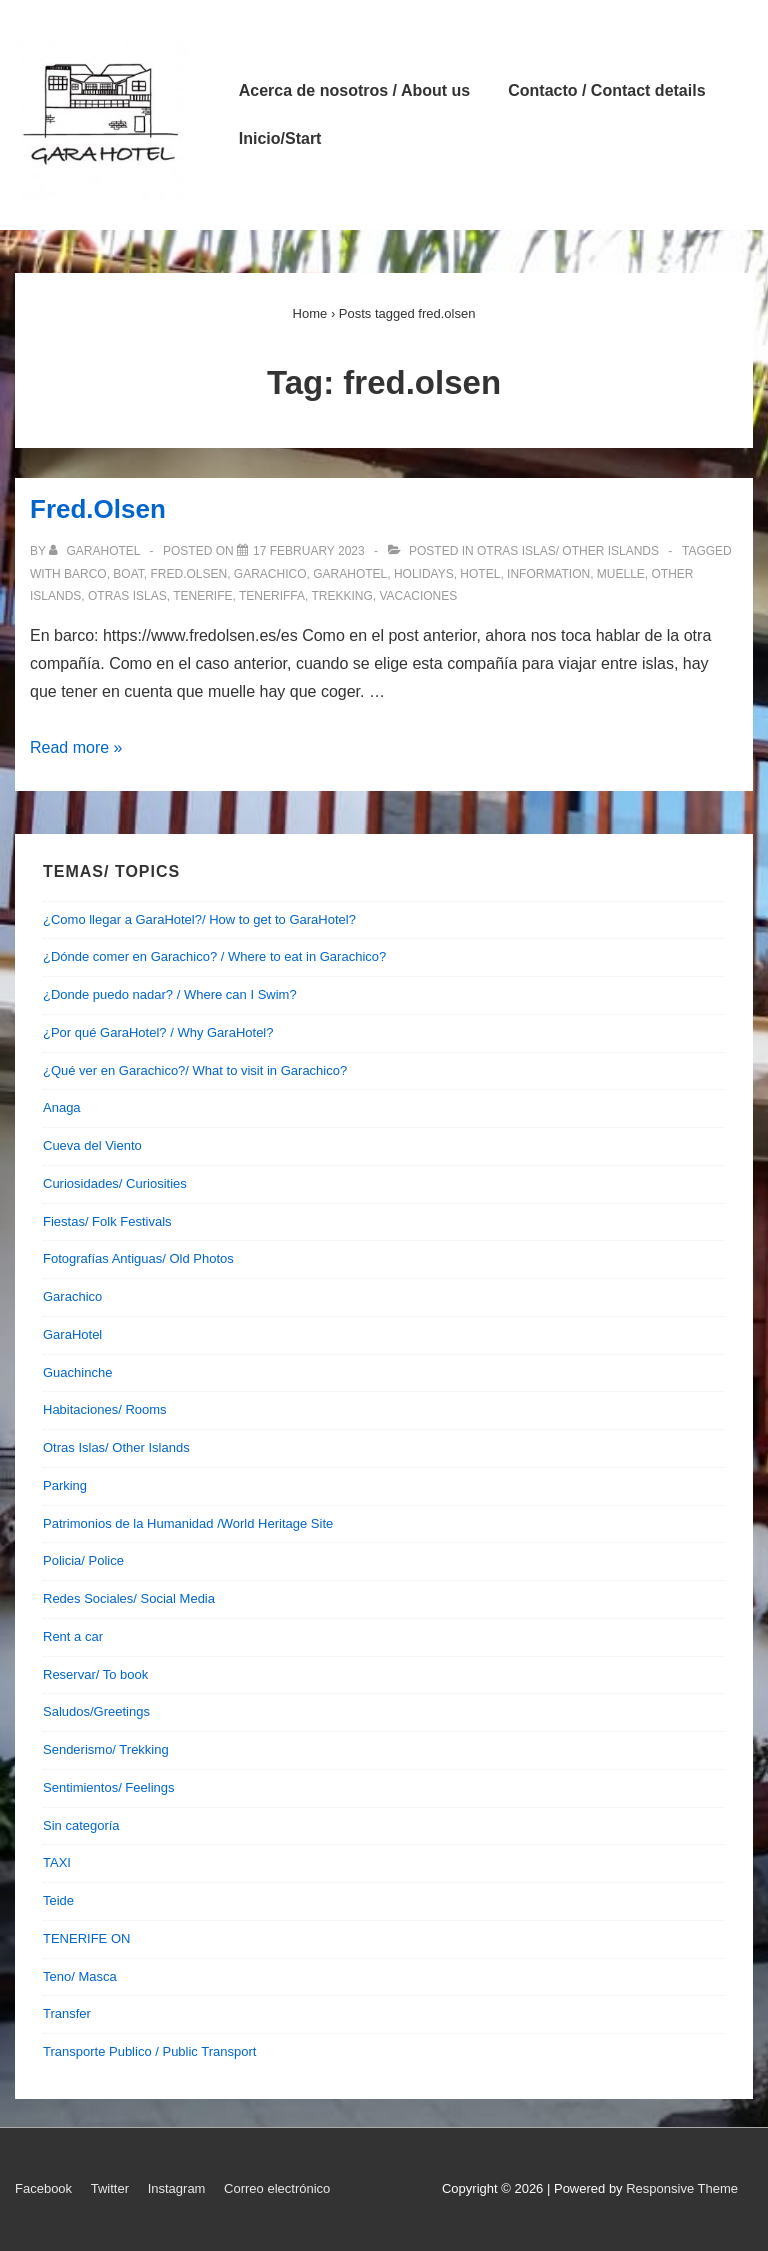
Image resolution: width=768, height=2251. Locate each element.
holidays (424, 574)
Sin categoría (81, 1825)
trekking (341, 596)
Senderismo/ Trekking (106, 1749)
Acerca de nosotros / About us (354, 90)
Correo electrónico (277, 2188)
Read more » (76, 747)
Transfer (67, 2013)
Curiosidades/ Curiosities (115, 1183)
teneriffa (272, 596)
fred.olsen (188, 574)
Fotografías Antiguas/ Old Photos (138, 1258)
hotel (480, 574)
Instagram (177, 2188)
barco (85, 574)
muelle (621, 574)
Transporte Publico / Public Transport (149, 2051)
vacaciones (418, 596)
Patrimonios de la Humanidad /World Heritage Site (188, 1523)
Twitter (110, 2188)
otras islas (127, 596)
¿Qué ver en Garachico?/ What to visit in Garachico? (195, 1070)
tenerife (202, 596)
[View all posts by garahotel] (96, 551)
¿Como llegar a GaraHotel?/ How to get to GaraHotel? (199, 919)
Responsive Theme (682, 2188)
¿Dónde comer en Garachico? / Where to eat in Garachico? (214, 956)
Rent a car (73, 1636)
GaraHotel (72, 1334)
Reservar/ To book (95, 1674)
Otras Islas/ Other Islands (568, 551)
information (548, 574)
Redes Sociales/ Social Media (129, 1598)
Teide (58, 1900)
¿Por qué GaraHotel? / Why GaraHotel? (158, 1032)
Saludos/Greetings (96, 1711)
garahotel (350, 574)
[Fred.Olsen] (309, 551)
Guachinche (77, 1372)
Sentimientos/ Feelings (109, 1787)
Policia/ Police (83, 1560)
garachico (270, 574)
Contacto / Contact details (606, 90)
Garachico (72, 1296)
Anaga (62, 1107)
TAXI (57, 1862)
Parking (65, 1485)
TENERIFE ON (86, 1938)
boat (128, 574)
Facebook (43, 2188)
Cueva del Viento (92, 1145)
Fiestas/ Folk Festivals (107, 1221)
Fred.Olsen (98, 509)
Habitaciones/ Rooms (105, 1409)
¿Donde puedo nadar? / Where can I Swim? (170, 994)
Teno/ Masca (80, 1976)
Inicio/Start (280, 138)
